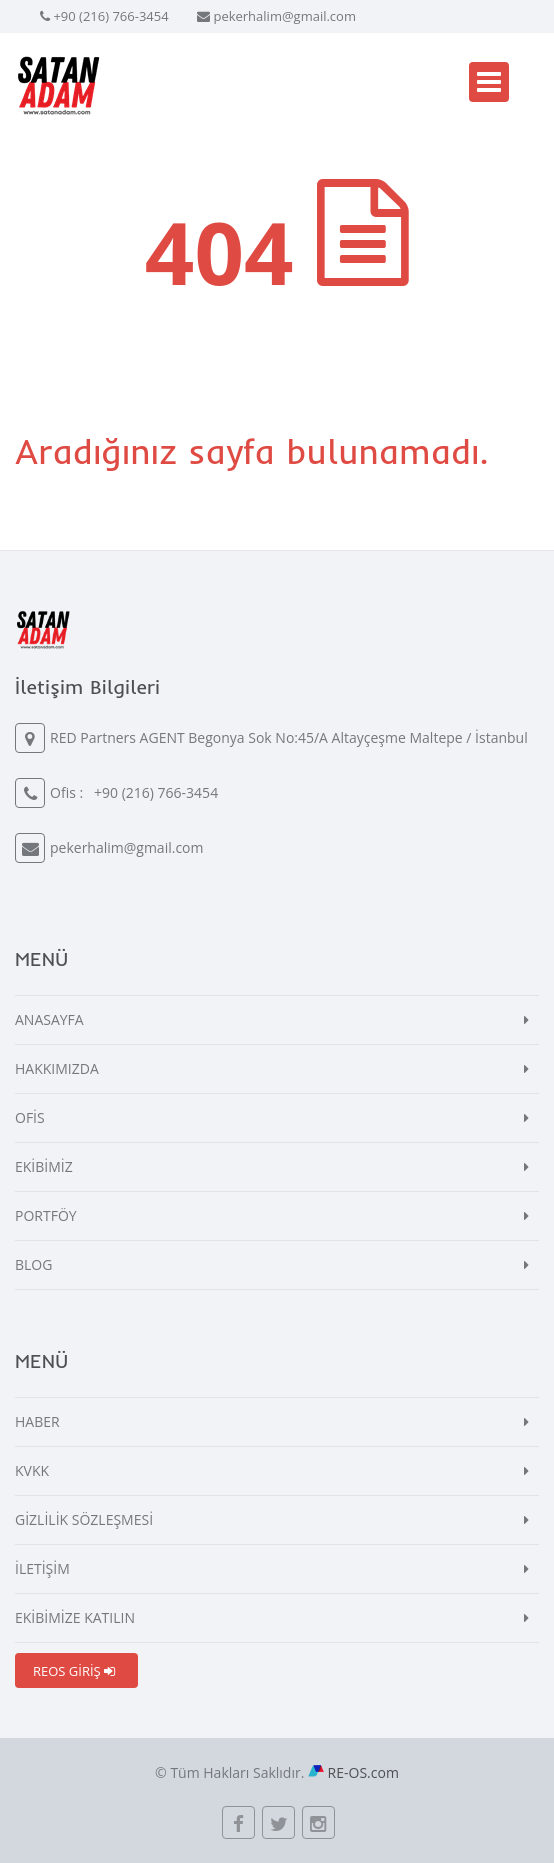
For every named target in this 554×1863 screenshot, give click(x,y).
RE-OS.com (363, 1772)
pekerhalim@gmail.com (284, 16)
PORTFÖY (46, 1215)
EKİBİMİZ (44, 1166)
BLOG (33, 1264)
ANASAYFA (49, 1019)
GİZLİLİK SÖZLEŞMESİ (84, 1519)
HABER (37, 1421)
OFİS (30, 1117)
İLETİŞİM (42, 1568)
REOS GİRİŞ (74, 1671)
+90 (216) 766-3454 (110, 16)
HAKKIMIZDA (57, 1068)
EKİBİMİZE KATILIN (75, 1617)
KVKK (32, 1470)
